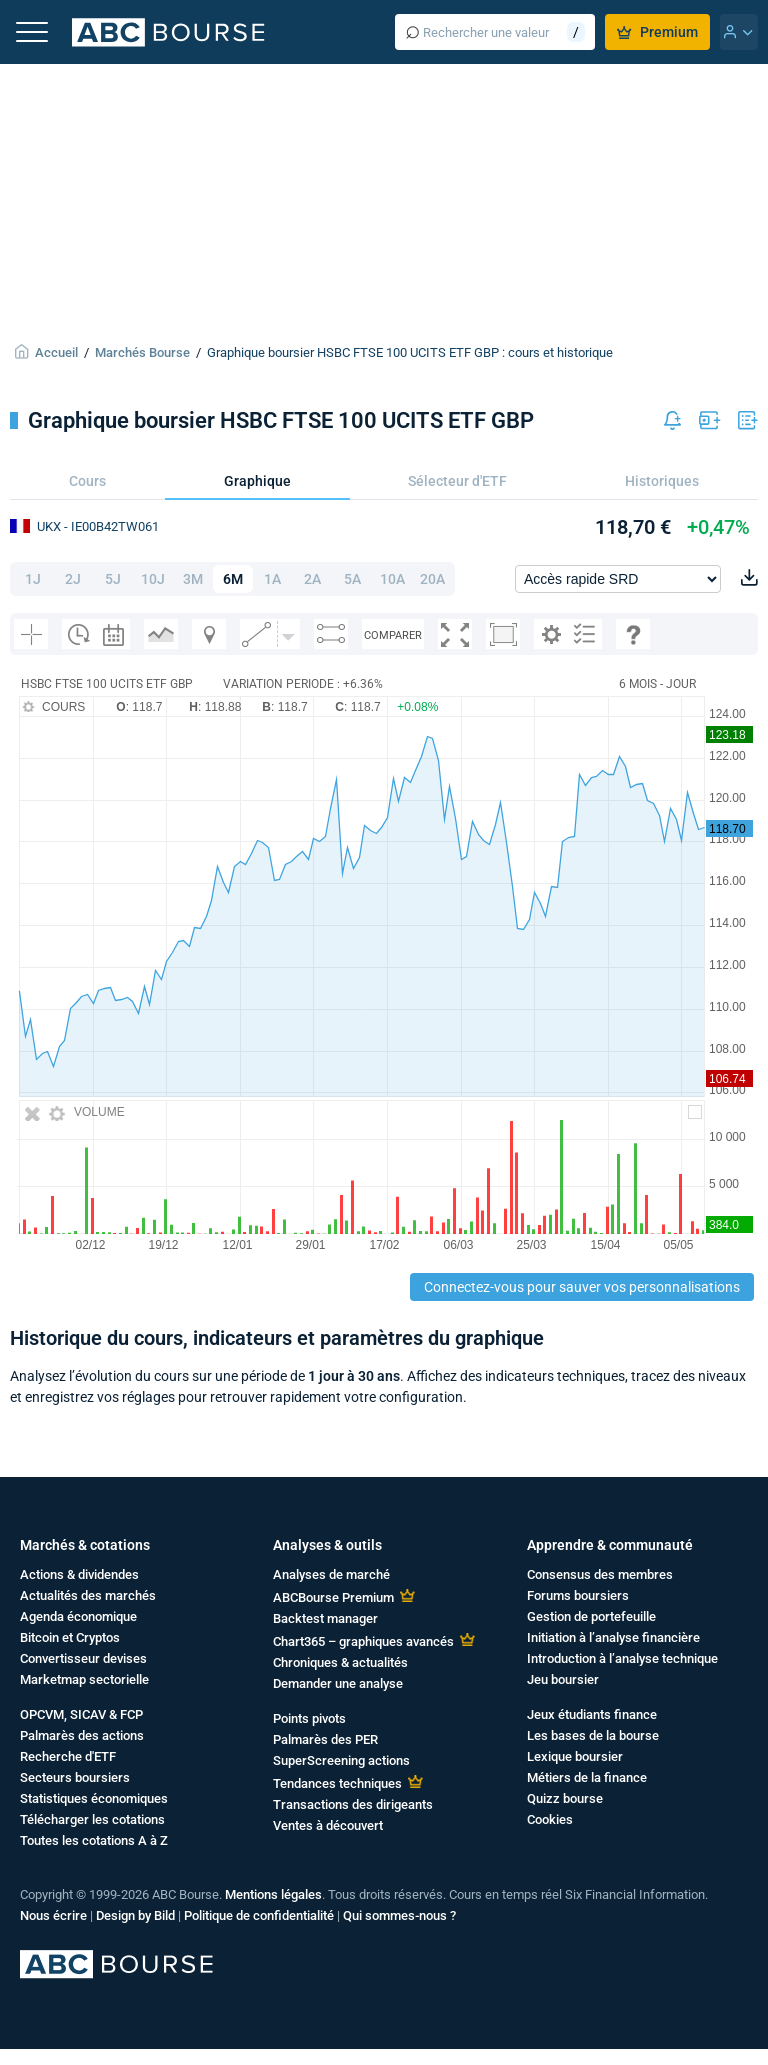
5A (352, 579)
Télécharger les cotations (92, 1819)
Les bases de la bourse (593, 1735)
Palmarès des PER (325, 1739)
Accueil (56, 352)
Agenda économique (78, 1616)
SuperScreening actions (341, 1760)
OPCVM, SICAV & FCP (81, 1714)
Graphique (257, 481)
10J (153, 579)
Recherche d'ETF (68, 1756)
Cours (87, 481)
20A (432, 579)
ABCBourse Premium (333, 1597)
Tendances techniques (337, 1783)
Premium (657, 32)
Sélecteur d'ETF (457, 481)
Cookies (550, 1819)
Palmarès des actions (82, 1735)
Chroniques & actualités (340, 1662)
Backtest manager (325, 1618)
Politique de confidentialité (259, 1915)
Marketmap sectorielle (84, 1679)
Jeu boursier (563, 1679)
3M (193, 579)
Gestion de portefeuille (591, 1616)
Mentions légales (273, 1894)
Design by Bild (135, 1915)
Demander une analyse (338, 1683)
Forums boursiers (578, 1595)
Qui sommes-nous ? (399, 1915)
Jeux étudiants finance (592, 1714)
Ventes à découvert (328, 1825)
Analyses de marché (331, 1574)
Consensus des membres (600, 1574)
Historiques (662, 481)
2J (73, 579)
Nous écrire (53, 1915)
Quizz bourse (565, 1798)
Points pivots (309, 1718)
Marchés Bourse (142, 352)
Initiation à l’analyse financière (613, 1637)
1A (272, 579)
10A (392, 579)
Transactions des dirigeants (353, 1804)
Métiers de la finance (587, 1777)
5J (113, 579)
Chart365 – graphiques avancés (363, 1641)
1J (33, 579)
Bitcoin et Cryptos (70, 1637)
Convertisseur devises (83, 1658)
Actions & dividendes (79, 1574)
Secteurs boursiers (75, 1777)
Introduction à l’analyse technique (622, 1658)
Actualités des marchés (88, 1595)
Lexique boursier (575, 1756)
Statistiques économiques (94, 1798)
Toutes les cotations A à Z (94, 1840)
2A (312, 579)
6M (233, 579)
